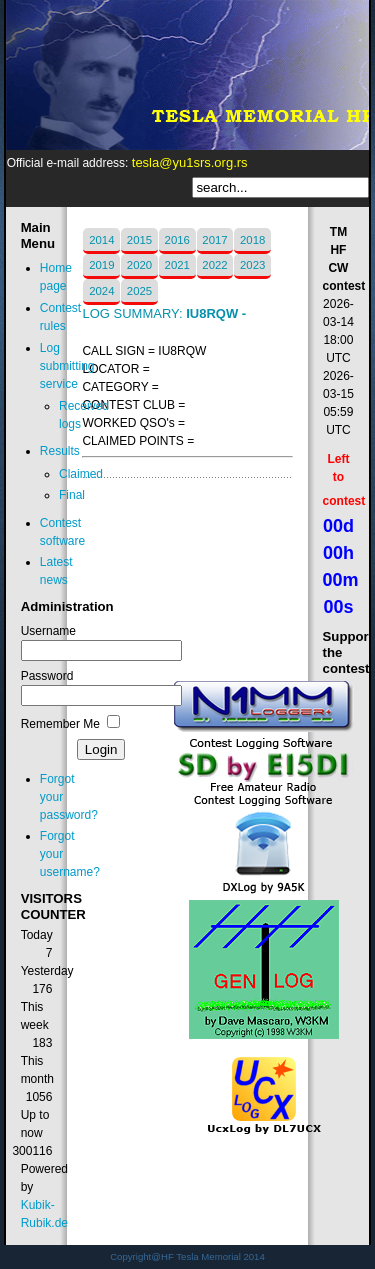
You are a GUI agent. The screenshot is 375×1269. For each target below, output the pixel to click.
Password (47, 676)
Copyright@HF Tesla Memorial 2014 (187, 1256)
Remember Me (60, 724)
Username (48, 631)
